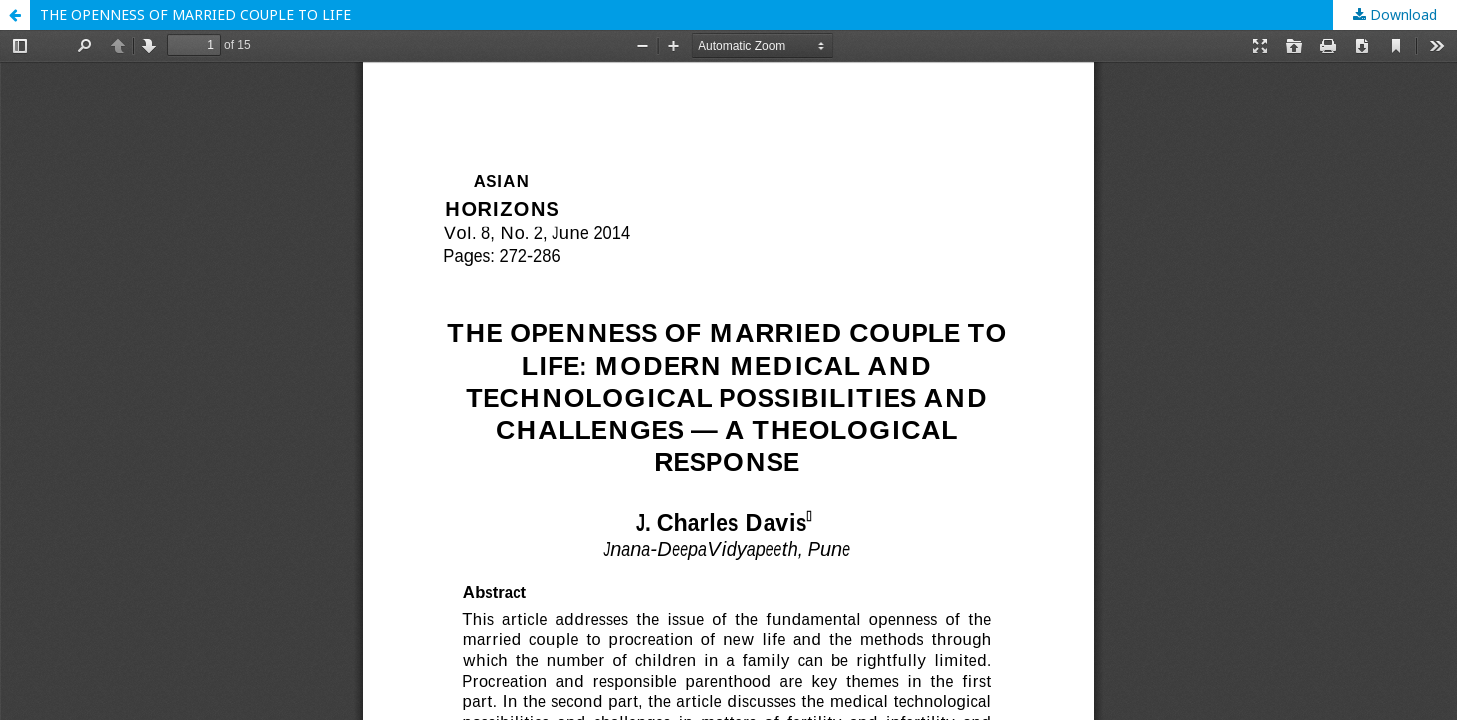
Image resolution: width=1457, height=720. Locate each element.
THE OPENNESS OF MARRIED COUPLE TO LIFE (195, 14)
